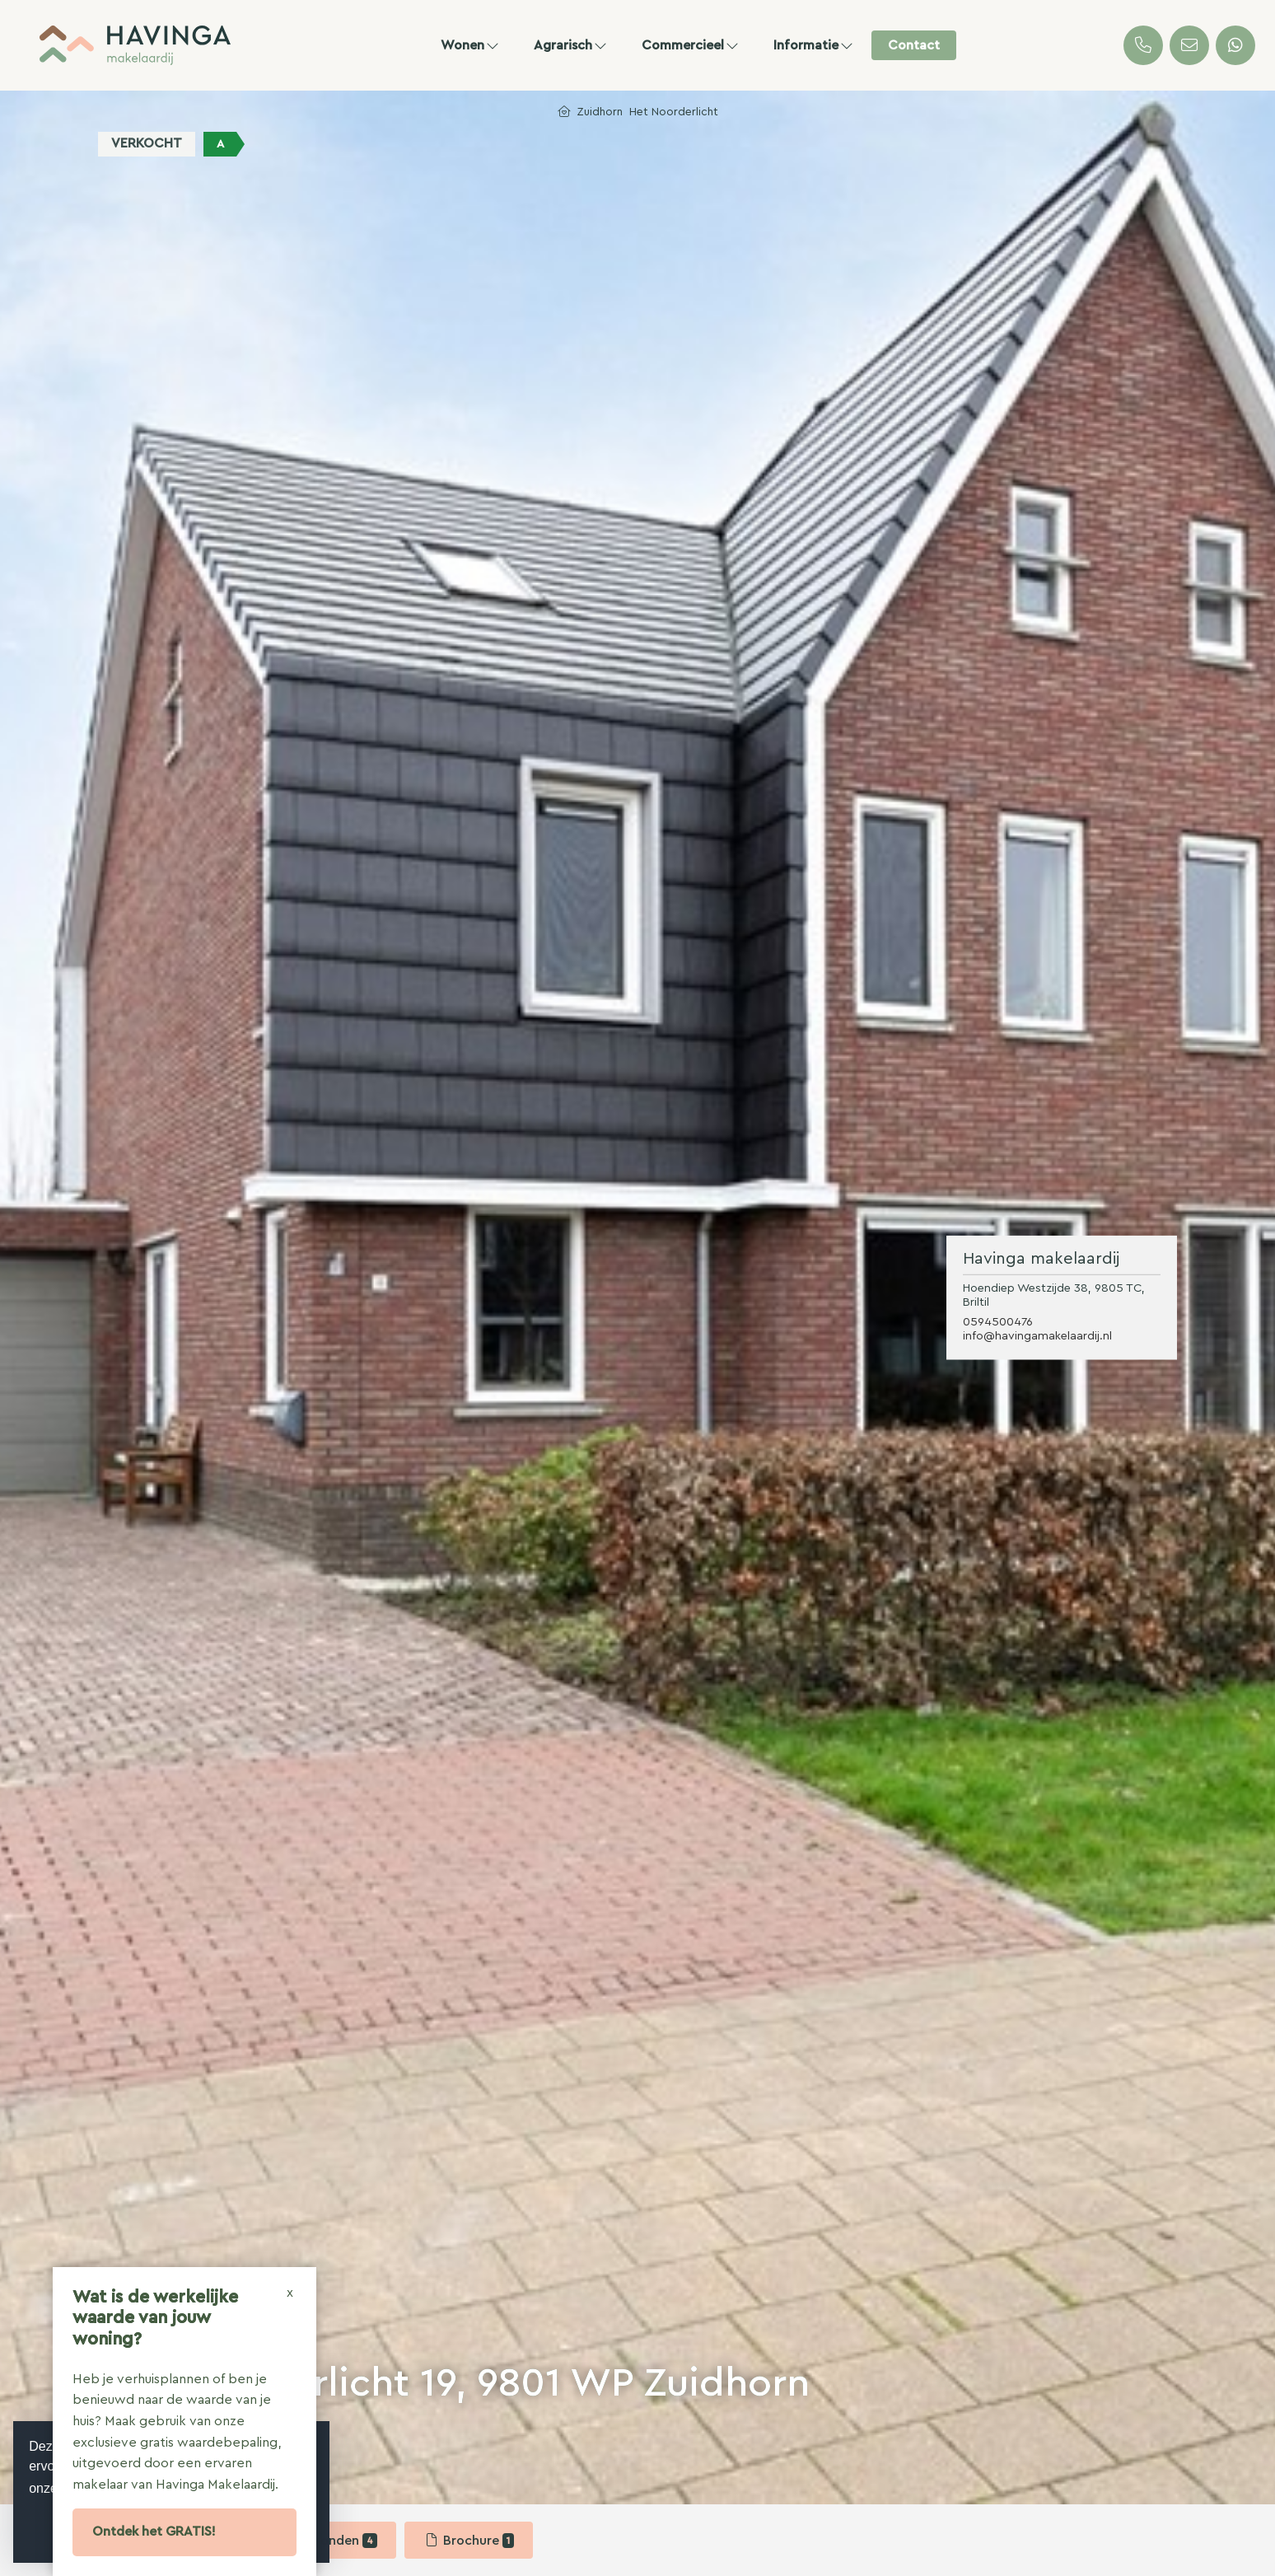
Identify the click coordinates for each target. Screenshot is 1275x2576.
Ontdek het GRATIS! (154, 2531)
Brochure (468, 2540)
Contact (914, 45)
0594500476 (998, 1322)
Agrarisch (571, 45)
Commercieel (691, 45)
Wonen (471, 45)
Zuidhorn (600, 112)
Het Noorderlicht (673, 112)
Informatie (814, 45)
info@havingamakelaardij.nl (1037, 1336)
